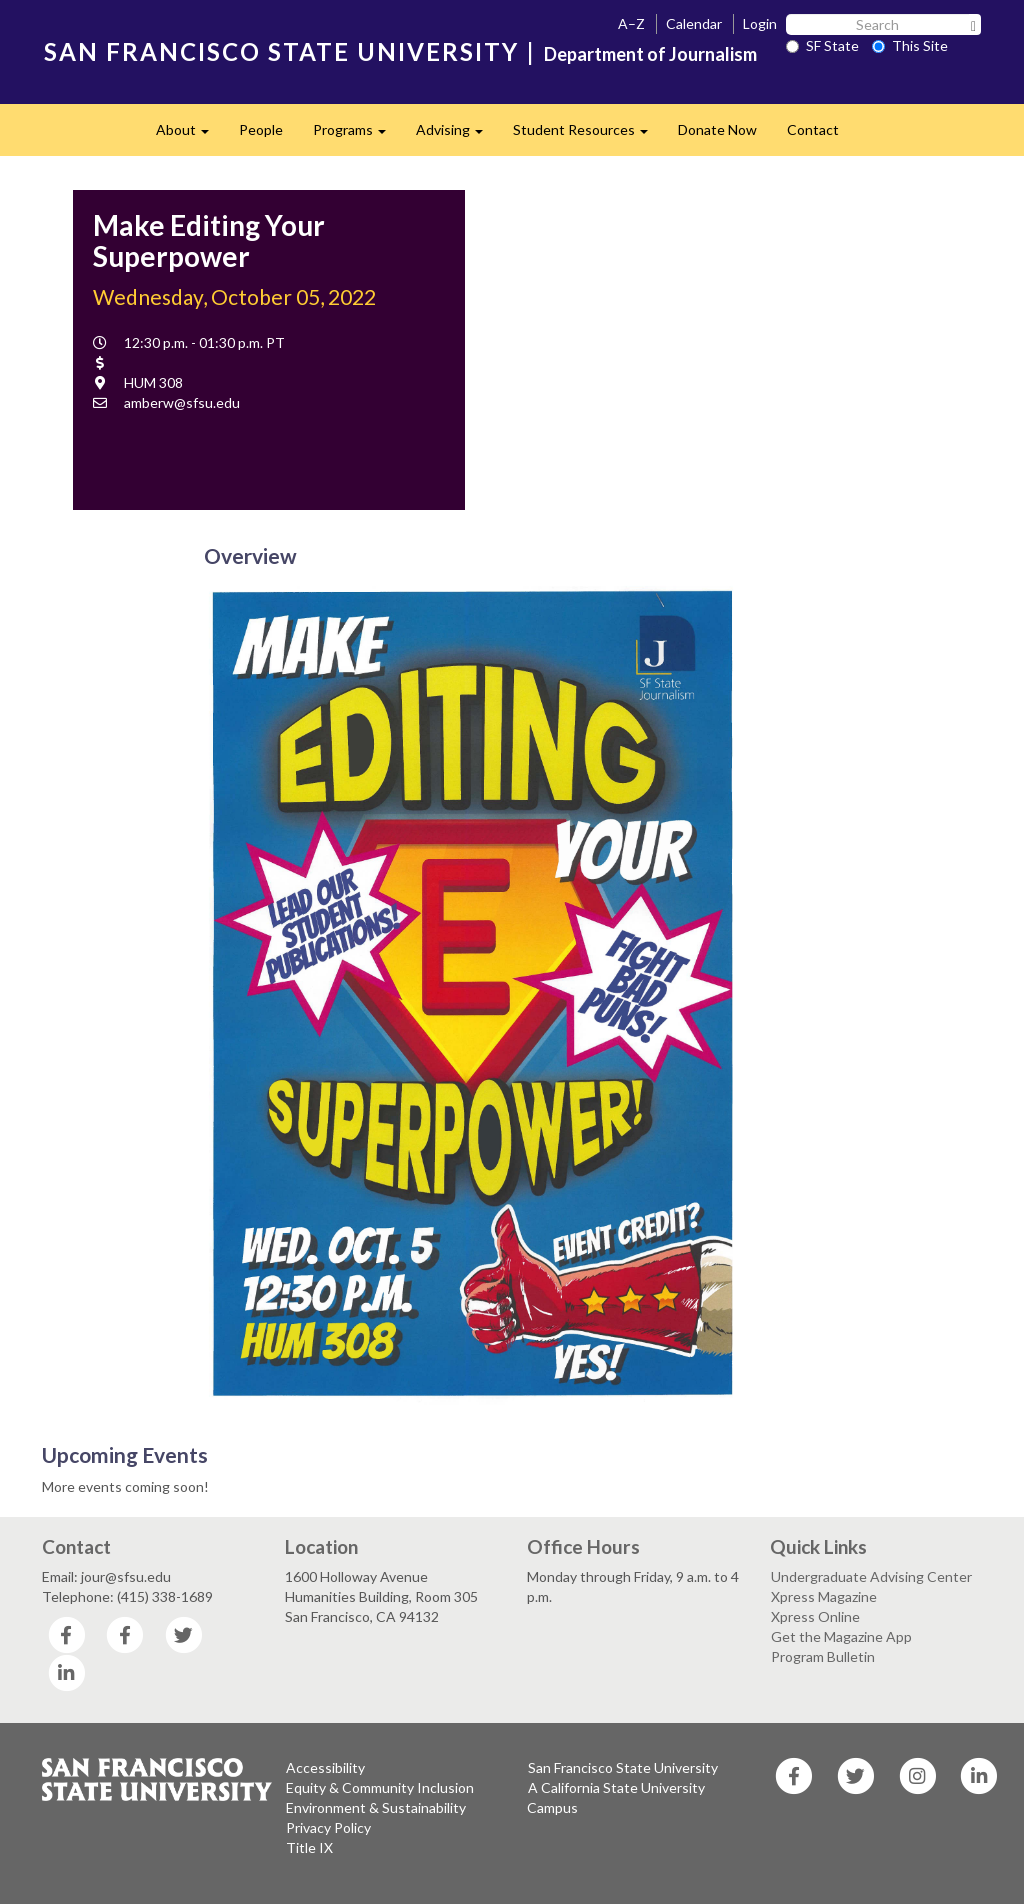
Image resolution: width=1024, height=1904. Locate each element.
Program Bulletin (823, 1656)
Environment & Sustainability (376, 1807)
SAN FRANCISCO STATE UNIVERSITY (281, 51)
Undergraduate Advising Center (871, 1576)
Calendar (694, 23)
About (190, 135)
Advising (457, 135)
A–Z (631, 23)
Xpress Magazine (824, 1596)
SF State (822, 45)
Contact (813, 129)
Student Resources (588, 135)
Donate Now (717, 129)
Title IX (309, 1847)
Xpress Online (815, 1616)
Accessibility (325, 1767)
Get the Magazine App (841, 1636)
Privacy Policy (328, 1827)
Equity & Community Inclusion (380, 1787)
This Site (910, 45)
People (261, 129)
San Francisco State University (623, 1767)
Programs (357, 135)
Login (760, 23)
